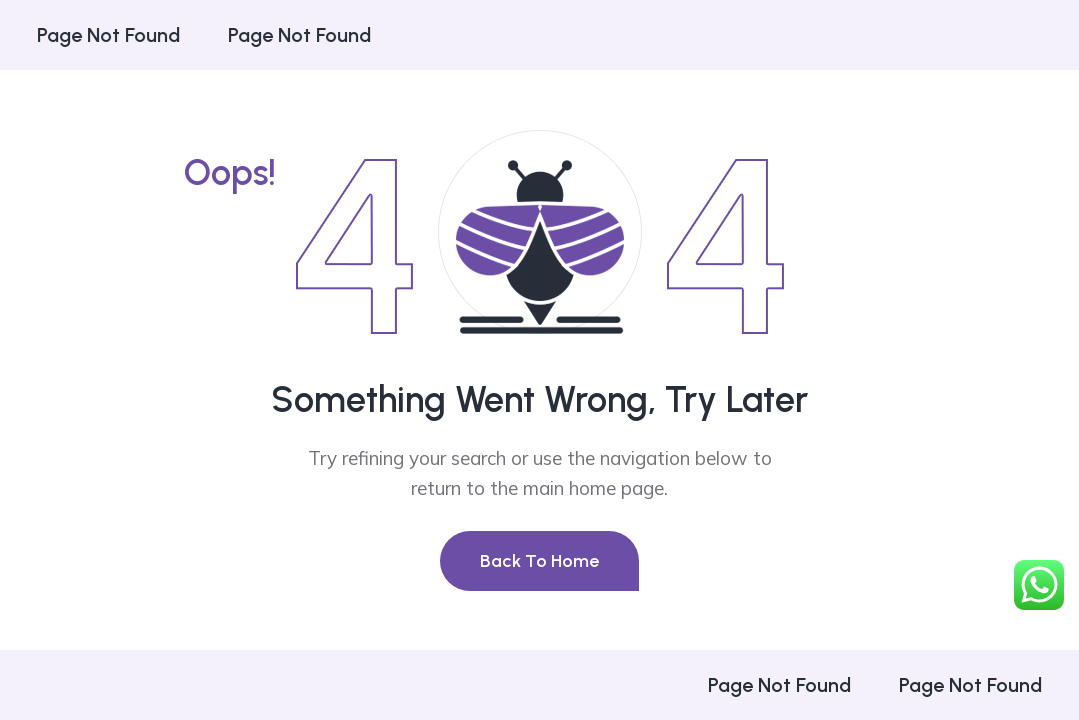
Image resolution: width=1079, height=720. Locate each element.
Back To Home (539, 561)
